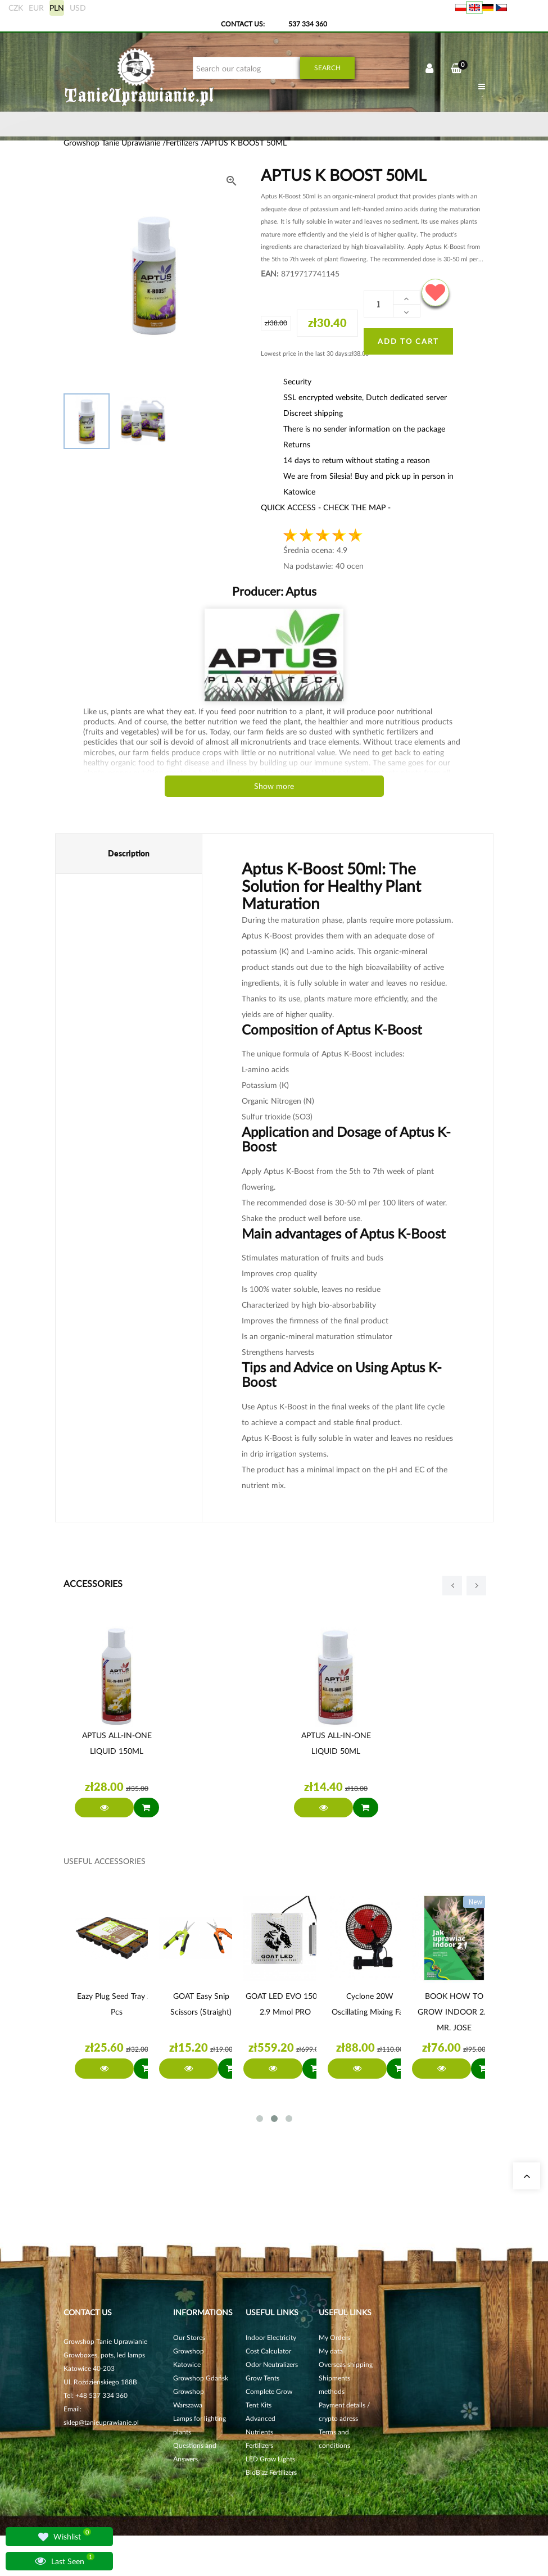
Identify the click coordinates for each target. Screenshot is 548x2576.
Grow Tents (262, 2378)
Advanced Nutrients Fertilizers (260, 2432)
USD (78, 7)
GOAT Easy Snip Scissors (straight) (201, 2003)
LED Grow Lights (270, 2459)
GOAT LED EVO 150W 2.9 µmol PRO (285, 2003)
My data (331, 2351)
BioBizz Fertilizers (271, 2472)
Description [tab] (129, 853)
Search (327, 68)
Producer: (274, 591)
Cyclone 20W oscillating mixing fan (369, 2003)
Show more (274, 786)
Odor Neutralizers (272, 2364)
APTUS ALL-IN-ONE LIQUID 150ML (117, 1743)
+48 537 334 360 (101, 2395)
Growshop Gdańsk (200, 2378)
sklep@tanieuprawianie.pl (101, 2422)
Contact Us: (243, 24)
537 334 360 (307, 24)
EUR (36, 7)
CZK (15, 7)
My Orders (334, 2337)
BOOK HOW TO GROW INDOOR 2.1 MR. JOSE (454, 2011)
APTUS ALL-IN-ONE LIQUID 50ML (336, 1743)
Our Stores (189, 2337)
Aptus (299, 591)
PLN (56, 7)
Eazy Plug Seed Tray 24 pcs (116, 2003)
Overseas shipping (346, 2364)
